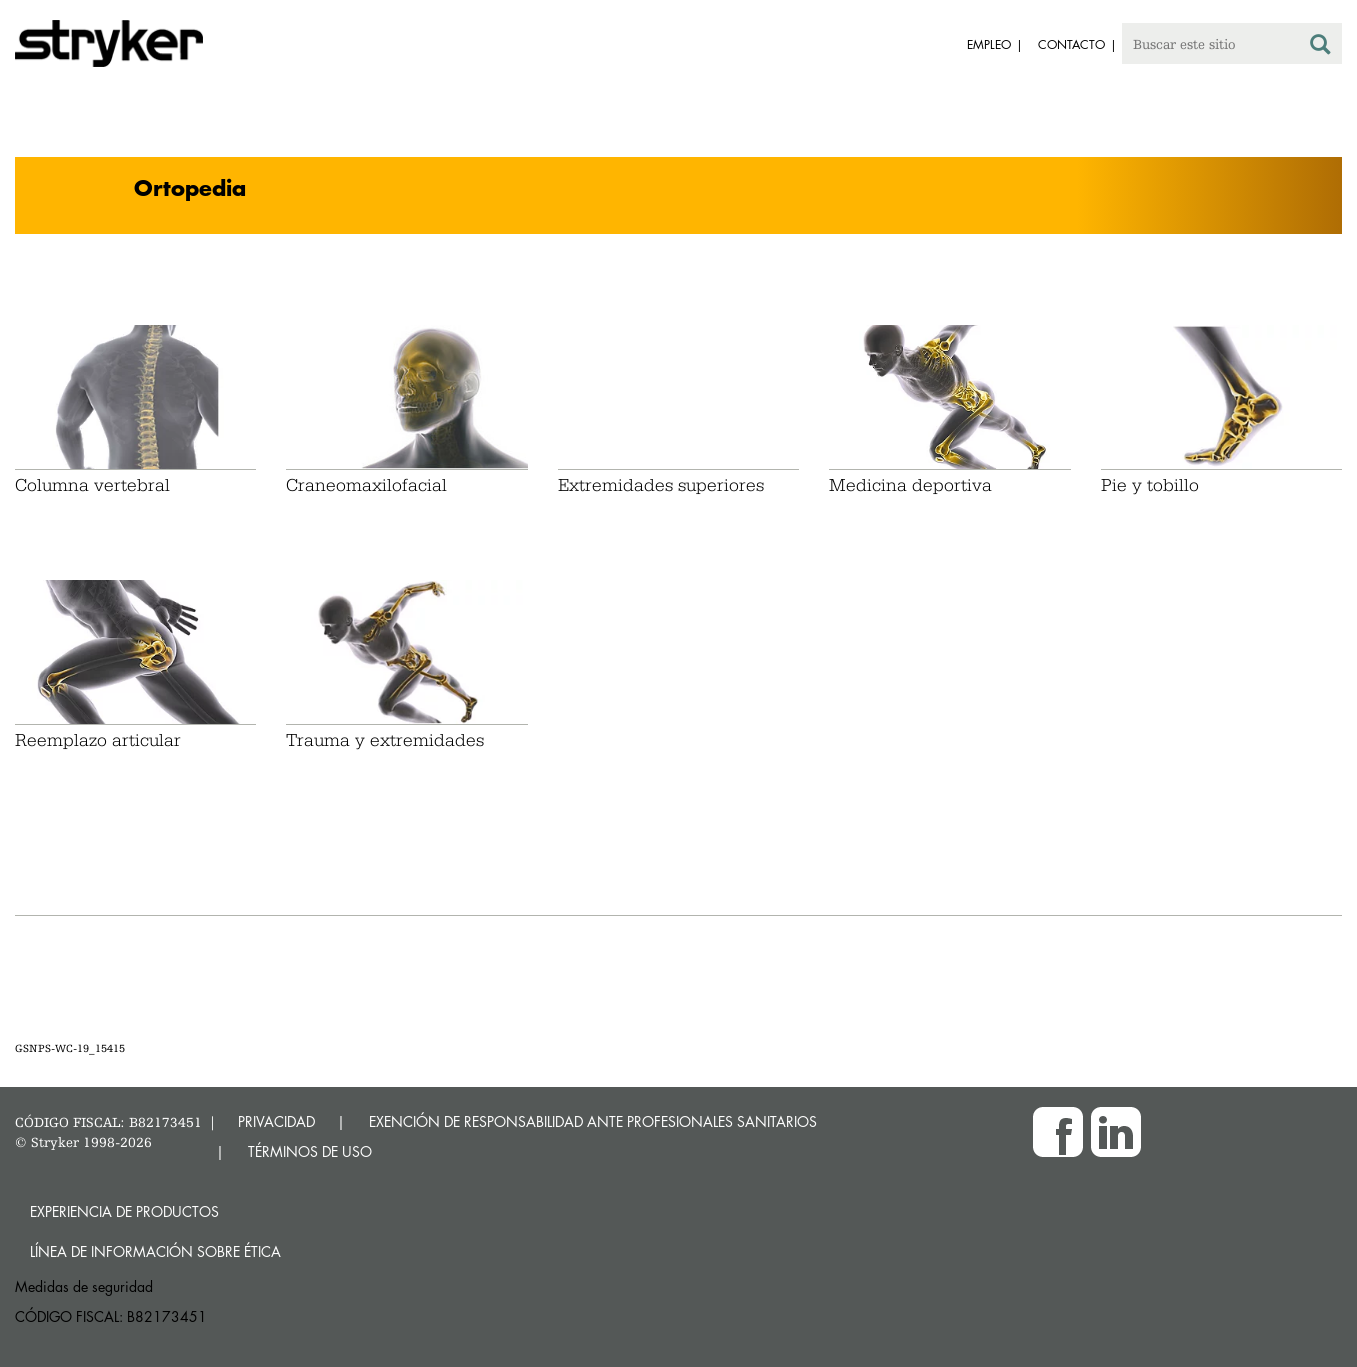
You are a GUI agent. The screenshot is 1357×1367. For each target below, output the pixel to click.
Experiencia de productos (124, 1211)
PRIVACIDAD (276, 1121)
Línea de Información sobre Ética (155, 1251)
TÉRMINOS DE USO (310, 1151)
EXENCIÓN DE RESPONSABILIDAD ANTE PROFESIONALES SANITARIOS (593, 1121)
